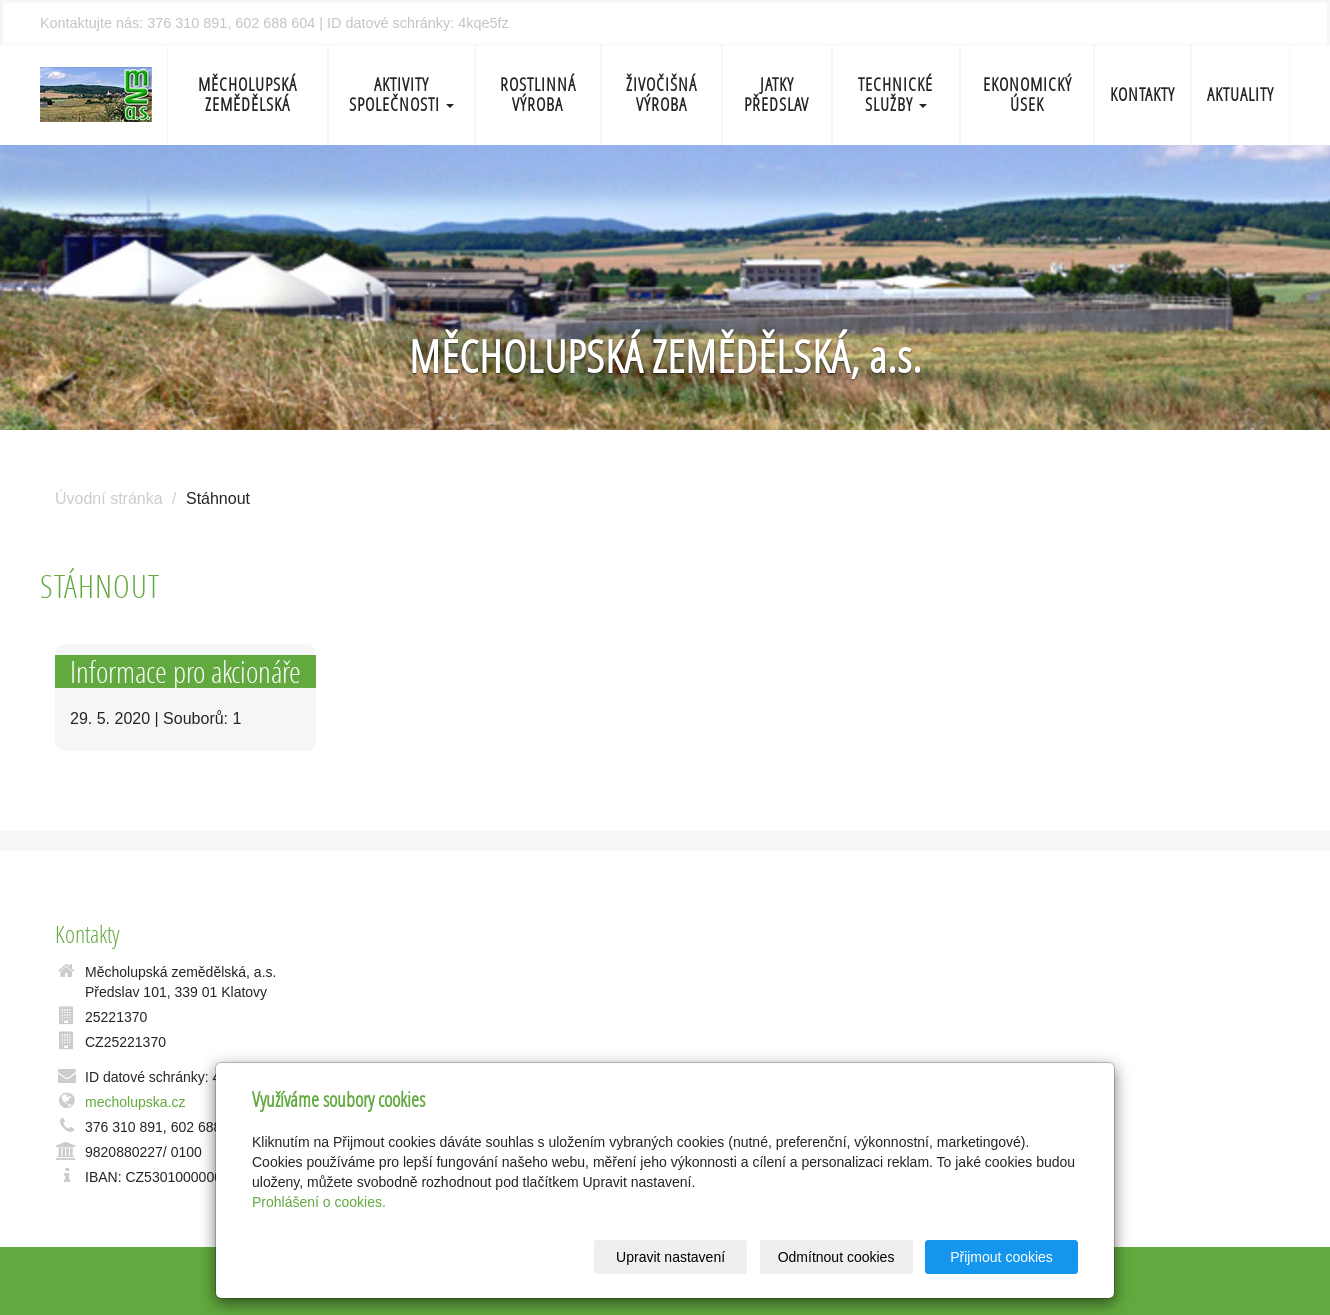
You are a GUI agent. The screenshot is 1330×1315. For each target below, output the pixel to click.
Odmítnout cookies (836, 1257)
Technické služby (895, 94)
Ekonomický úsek (1027, 94)
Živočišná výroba (661, 94)
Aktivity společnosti (401, 94)
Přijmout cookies (1001, 1257)
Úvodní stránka (109, 498)
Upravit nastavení (670, 1257)
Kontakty (1142, 94)
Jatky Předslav (776, 94)
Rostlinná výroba (538, 94)
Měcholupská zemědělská (247, 94)
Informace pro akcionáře (185, 671)
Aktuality (1240, 94)
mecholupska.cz (135, 1102)
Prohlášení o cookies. (319, 1202)
